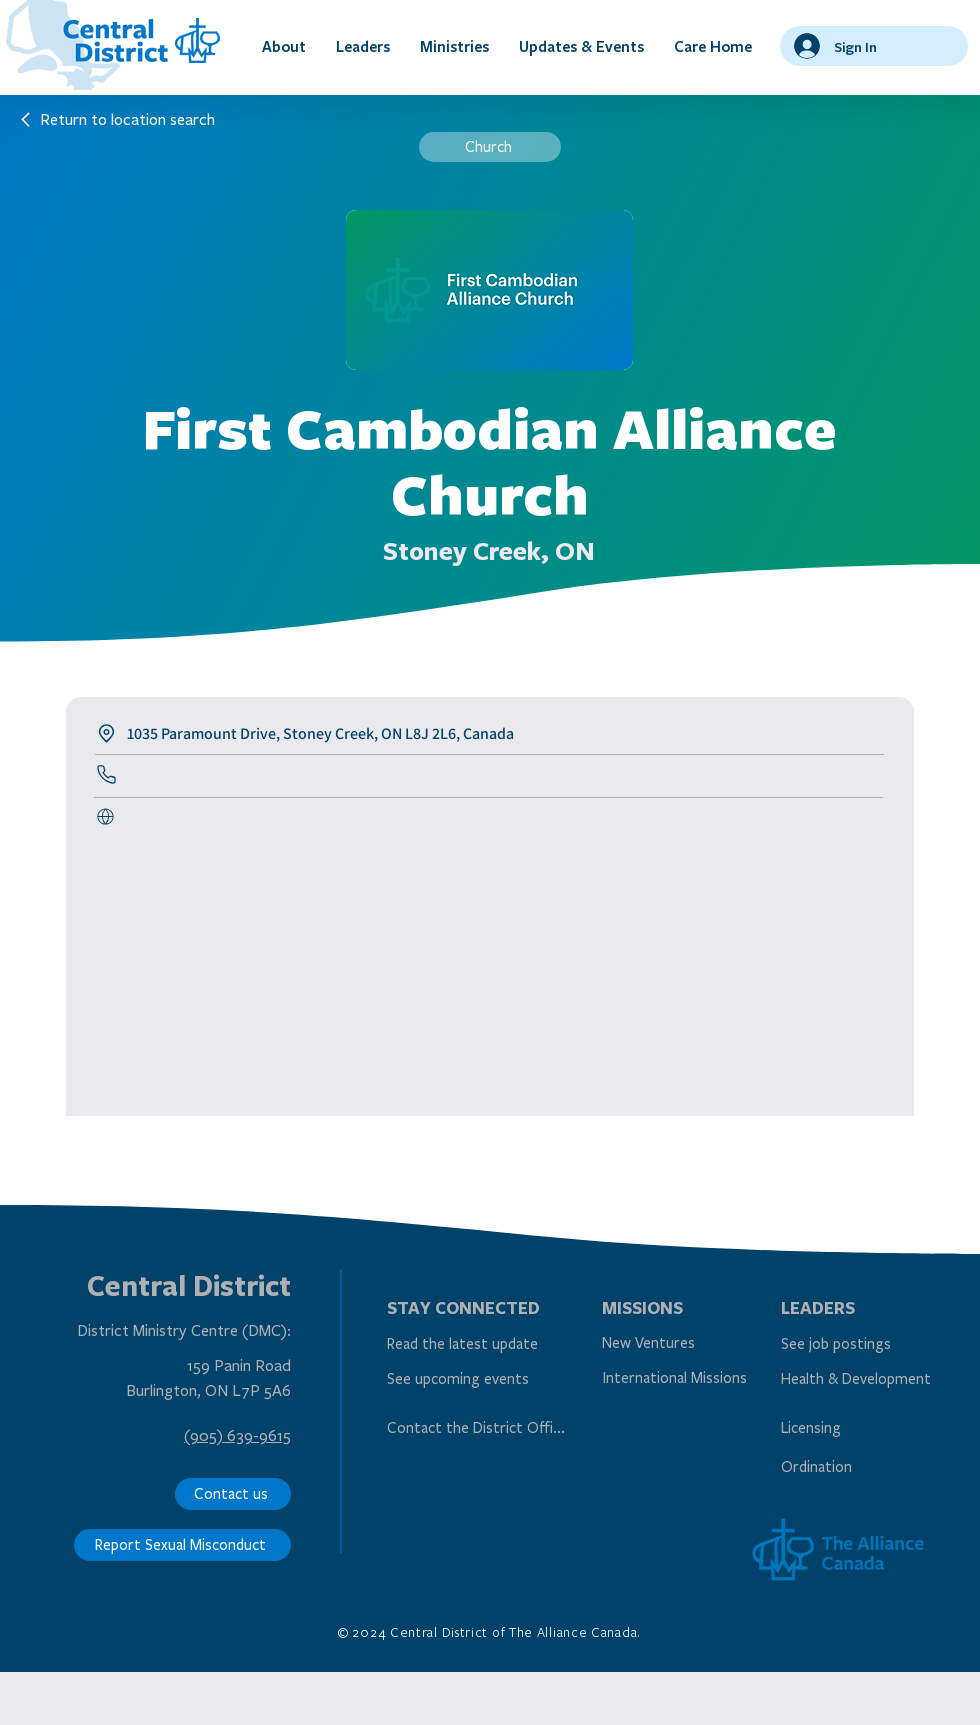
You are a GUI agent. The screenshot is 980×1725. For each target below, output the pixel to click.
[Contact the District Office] (479, 1427)
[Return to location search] (117, 119)
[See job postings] (868, 1344)
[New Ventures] (689, 1343)
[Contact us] (233, 1494)
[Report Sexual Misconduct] (182, 1545)
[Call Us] (109, 817)
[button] (284, 46)
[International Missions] (679, 1378)
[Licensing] (868, 1427)
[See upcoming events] (474, 1379)
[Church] (490, 147)
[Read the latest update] (474, 1344)
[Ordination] (868, 1466)
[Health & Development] (868, 1379)
